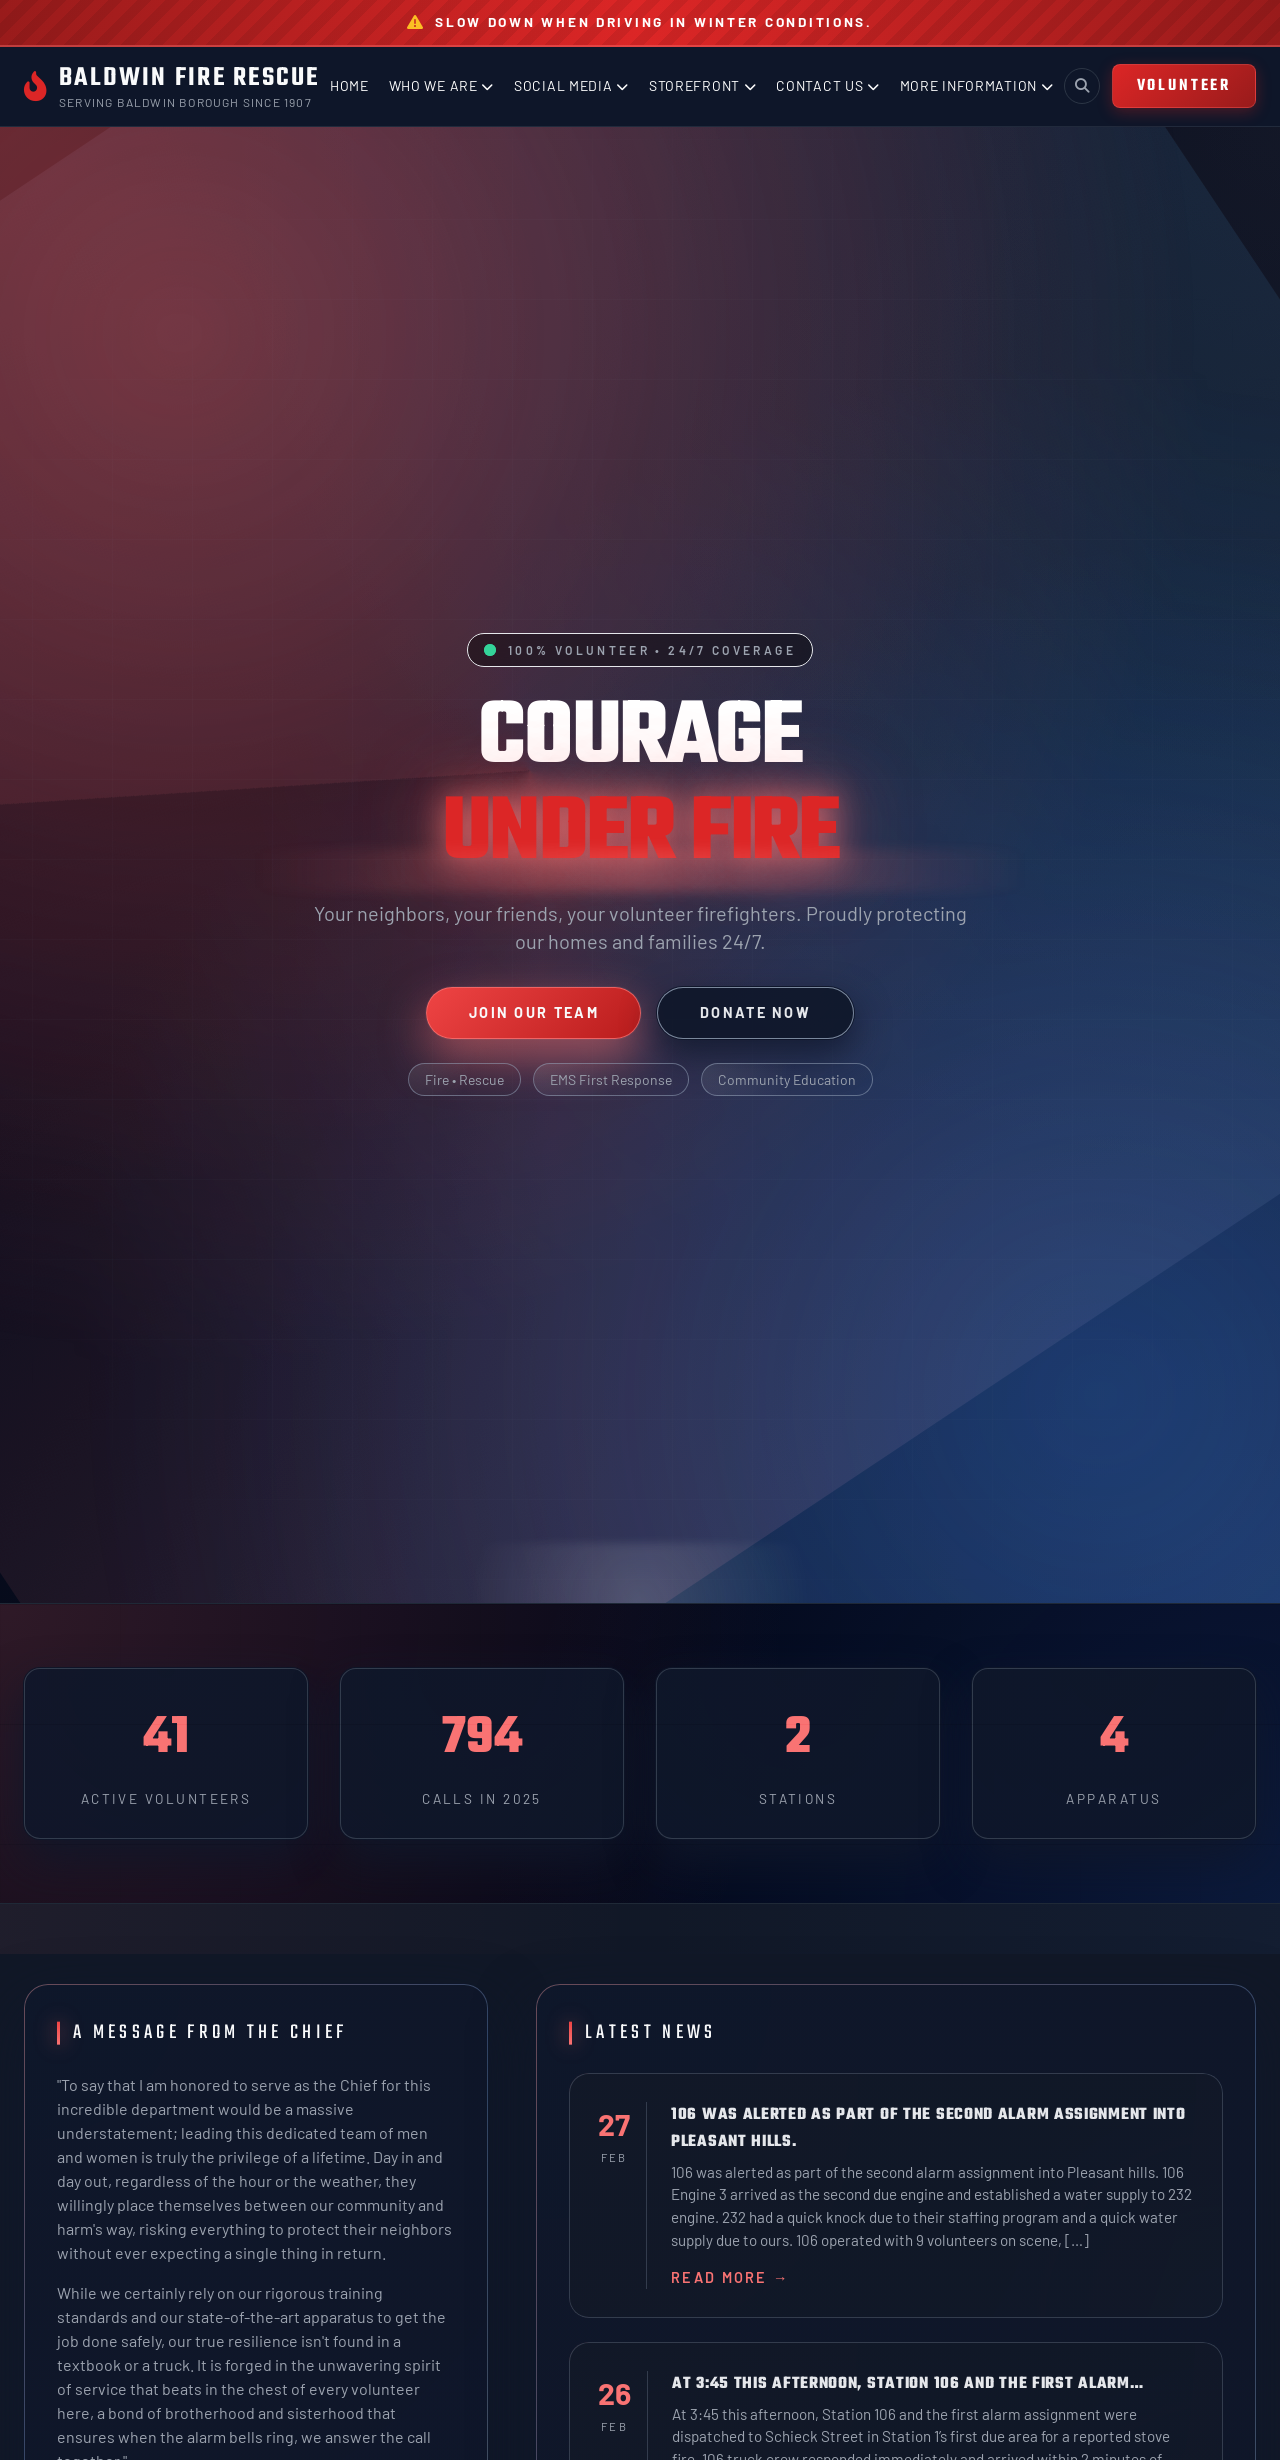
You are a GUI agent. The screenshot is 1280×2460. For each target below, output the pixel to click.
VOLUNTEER (1184, 85)
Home (349, 85)
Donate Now (755, 1012)
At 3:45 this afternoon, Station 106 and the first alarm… (907, 2383)
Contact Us (827, 85)
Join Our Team (534, 1012)
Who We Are (441, 85)
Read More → (730, 2277)
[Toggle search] (1082, 86)
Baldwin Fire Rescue (189, 78)
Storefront (702, 85)
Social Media (571, 85)
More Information (977, 85)
